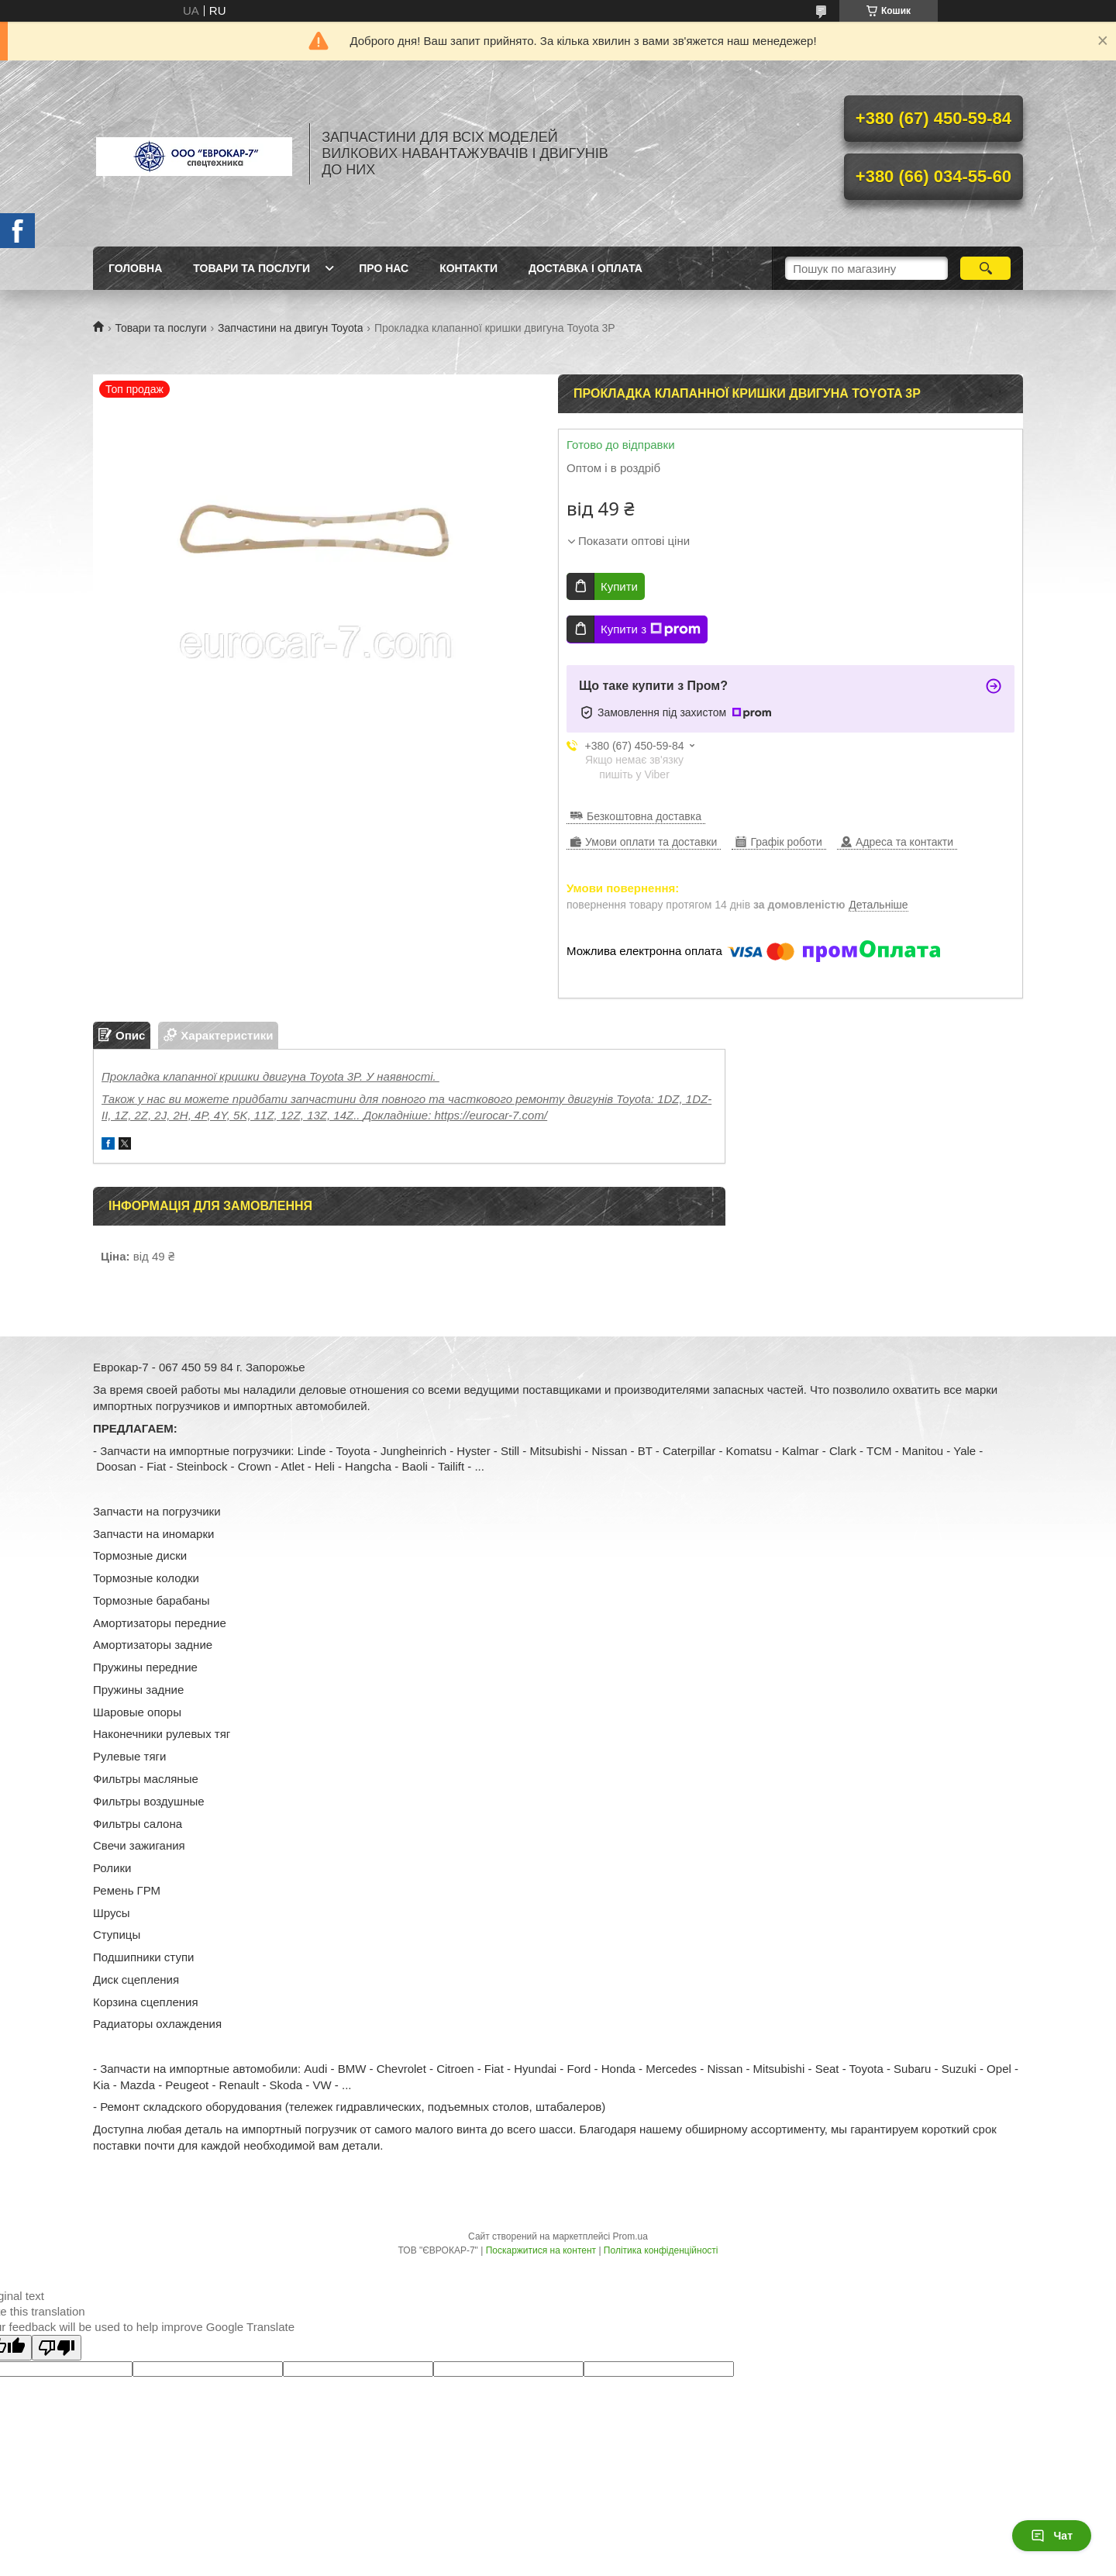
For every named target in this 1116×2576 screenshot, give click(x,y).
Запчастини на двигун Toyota (290, 328)
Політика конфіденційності (661, 2250)
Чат (1052, 2536)
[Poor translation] (56, 2347)
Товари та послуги (251, 268)
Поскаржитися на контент (541, 2250)
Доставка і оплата (585, 268)
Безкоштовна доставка (644, 816)
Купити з (651, 629)
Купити (619, 586)
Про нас (383, 268)
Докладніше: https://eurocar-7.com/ (455, 1115)
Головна (135, 268)
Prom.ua (630, 2236)
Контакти (468, 268)
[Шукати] (985, 268)
